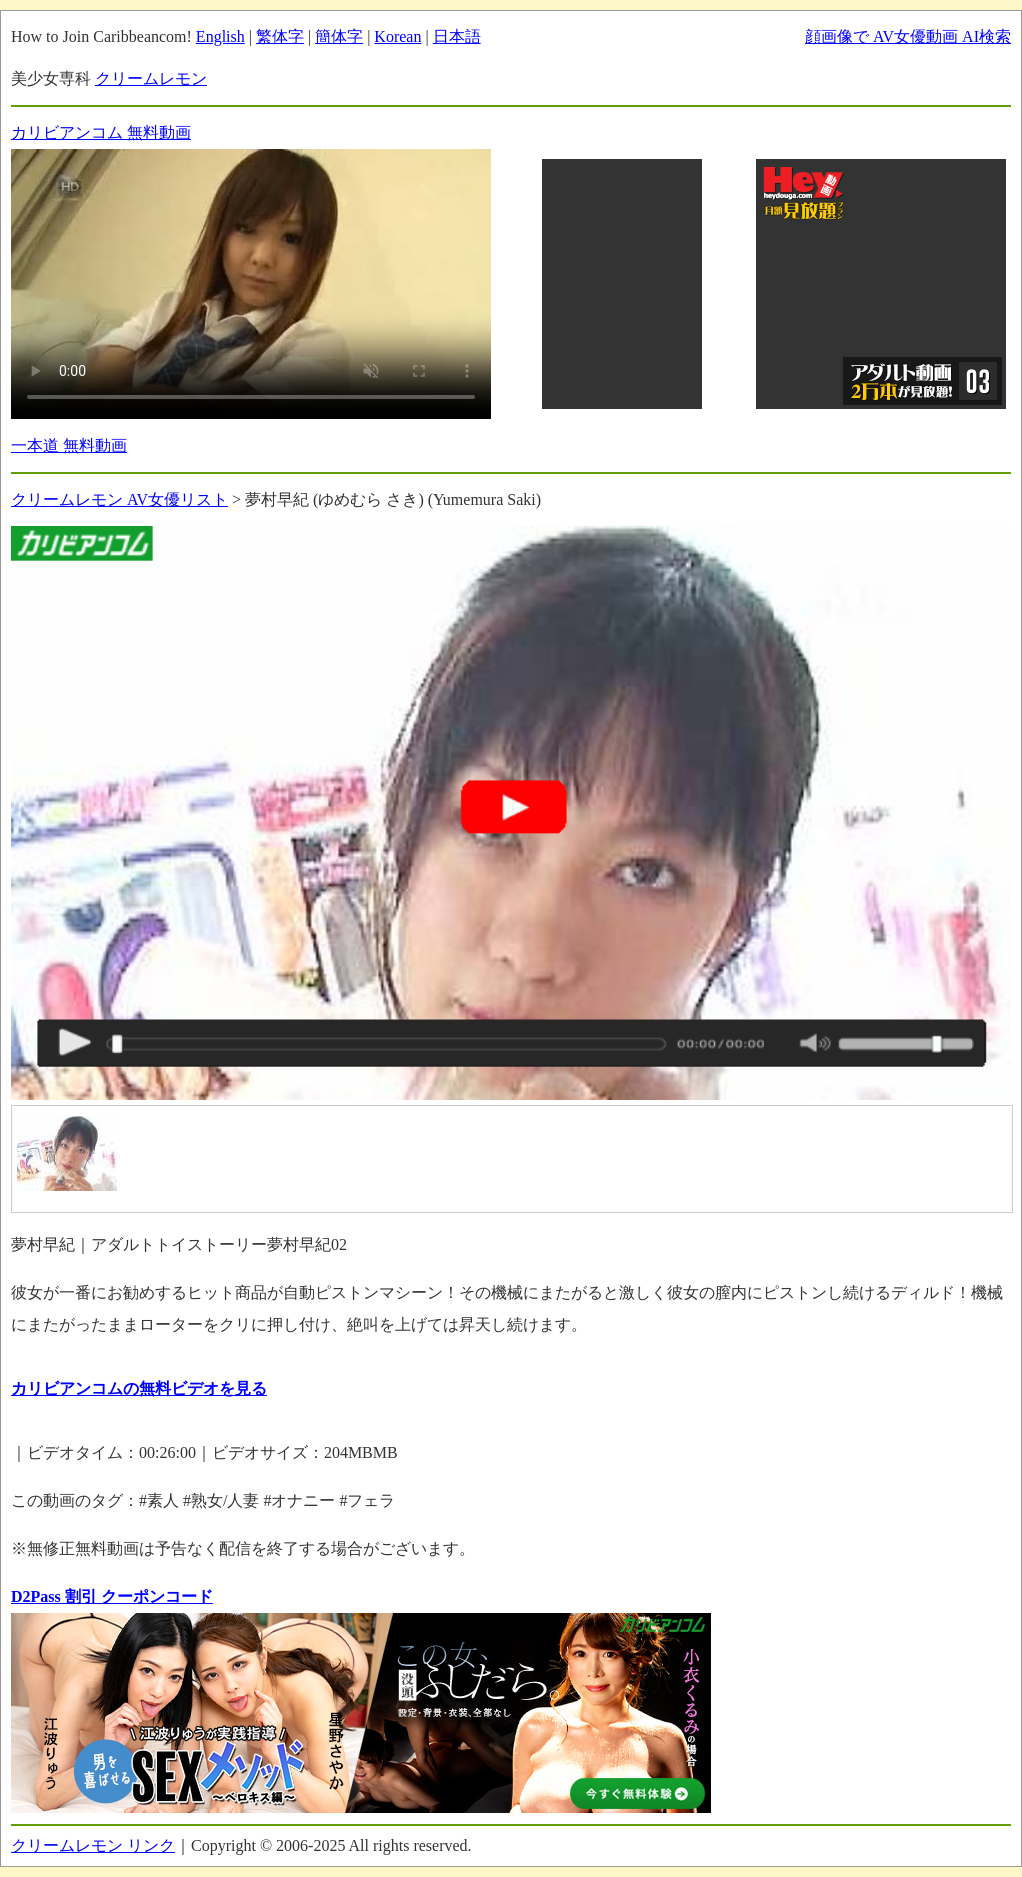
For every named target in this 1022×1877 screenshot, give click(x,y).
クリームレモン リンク (93, 1845)
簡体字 (339, 36)
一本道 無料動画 (69, 445)
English (220, 36)
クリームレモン (151, 78)
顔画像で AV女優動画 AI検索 (908, 36)
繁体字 (280, 36)
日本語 (457, 36)
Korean (397, 36)
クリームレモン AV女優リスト (119, 499)
